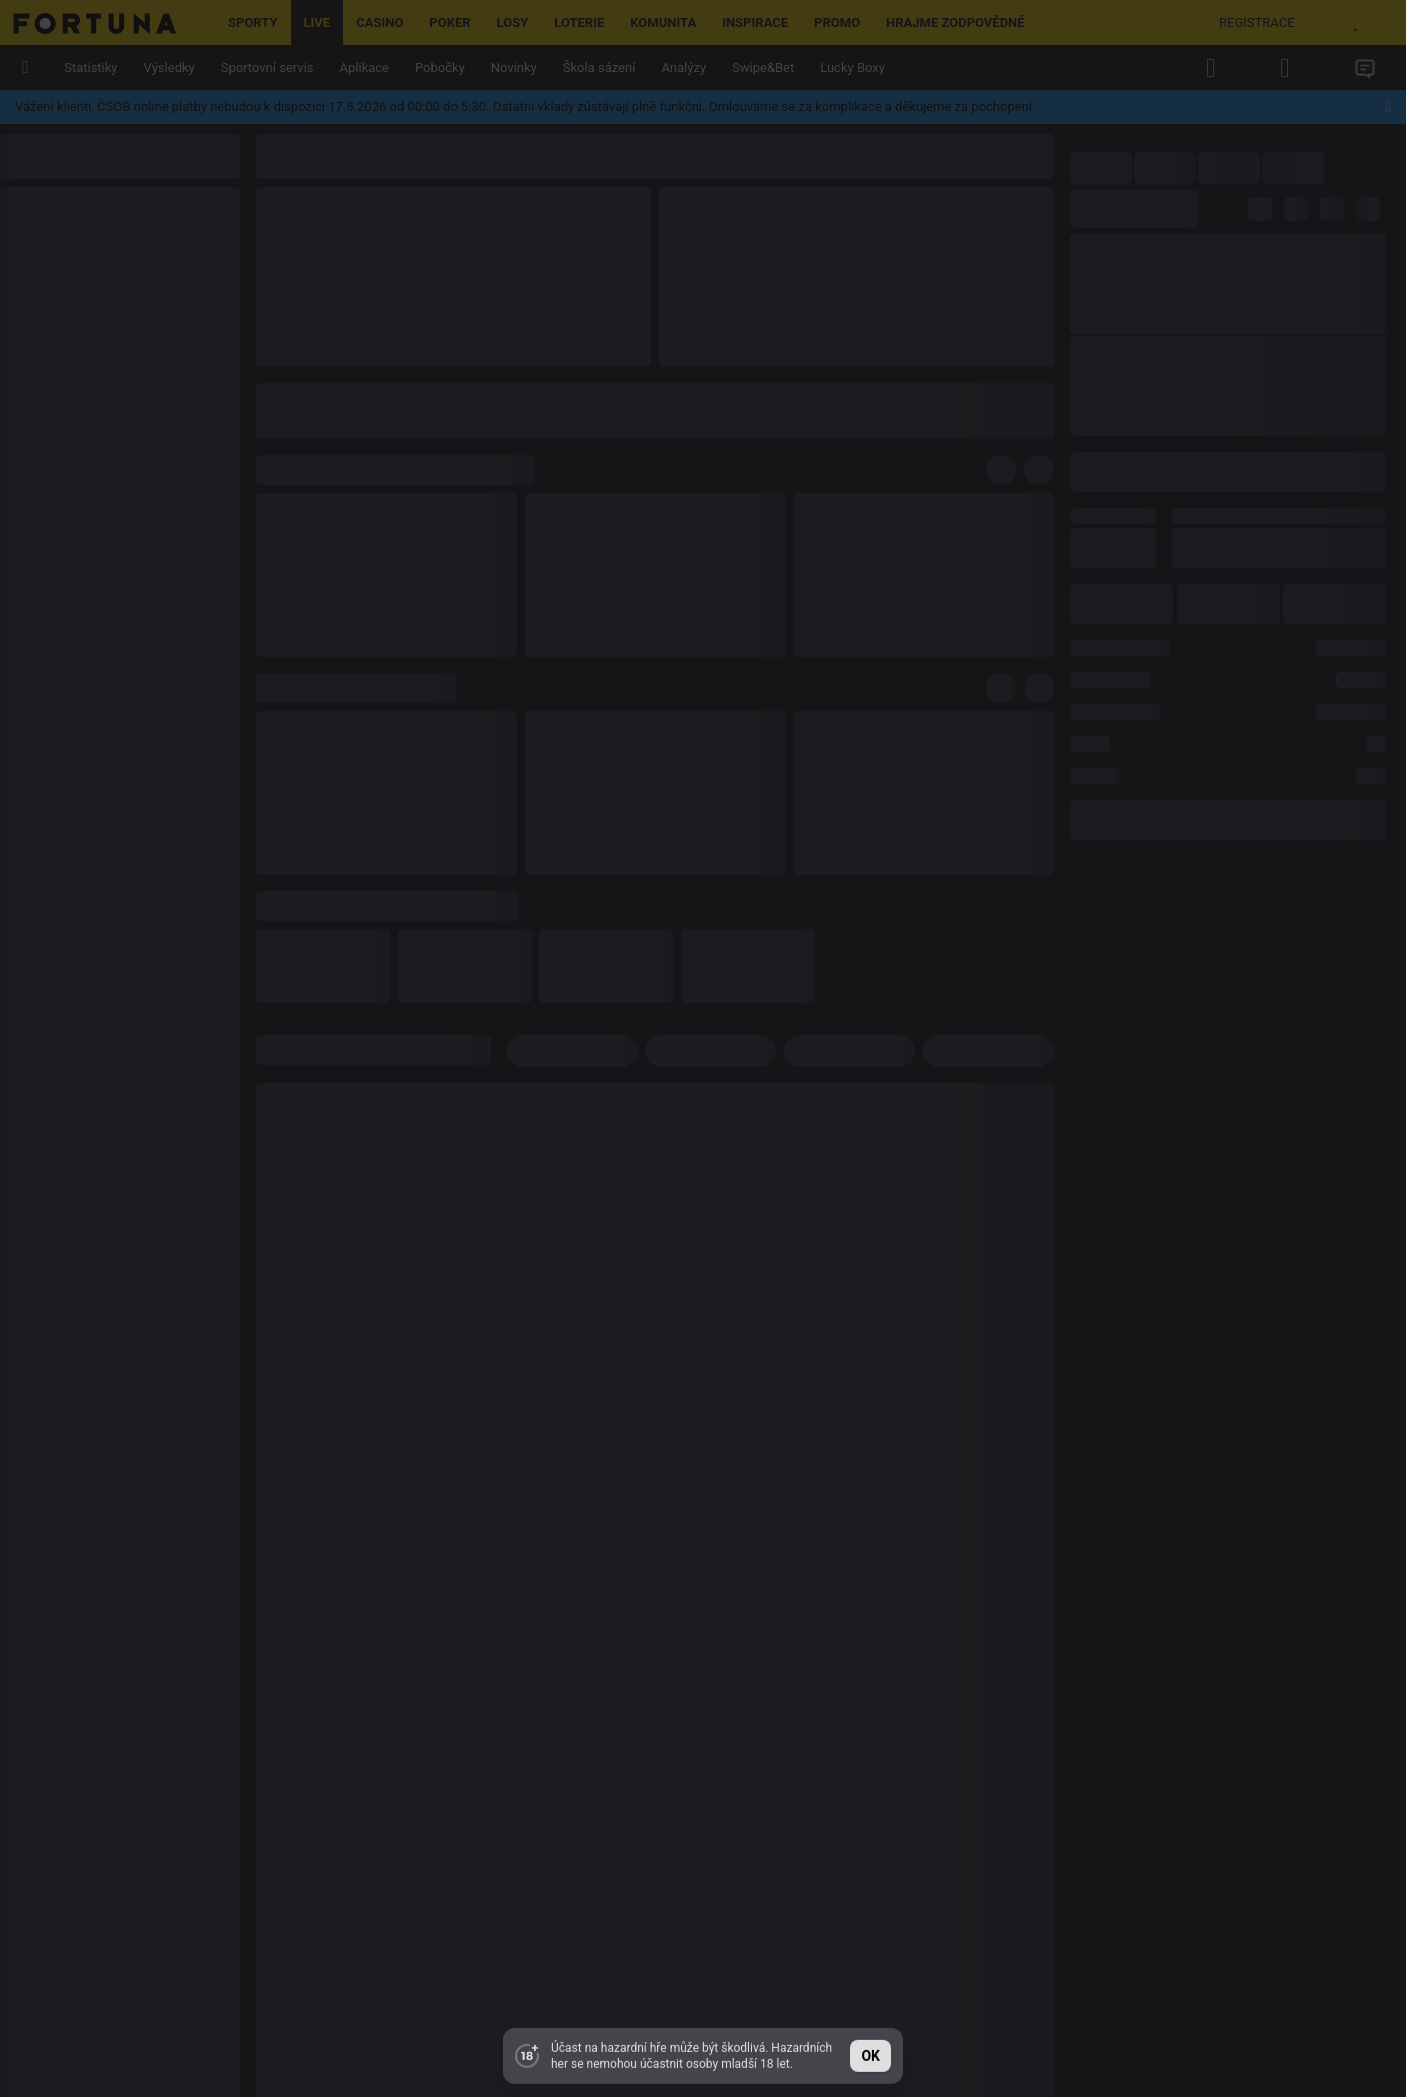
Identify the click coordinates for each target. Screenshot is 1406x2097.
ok (870, 2053)
